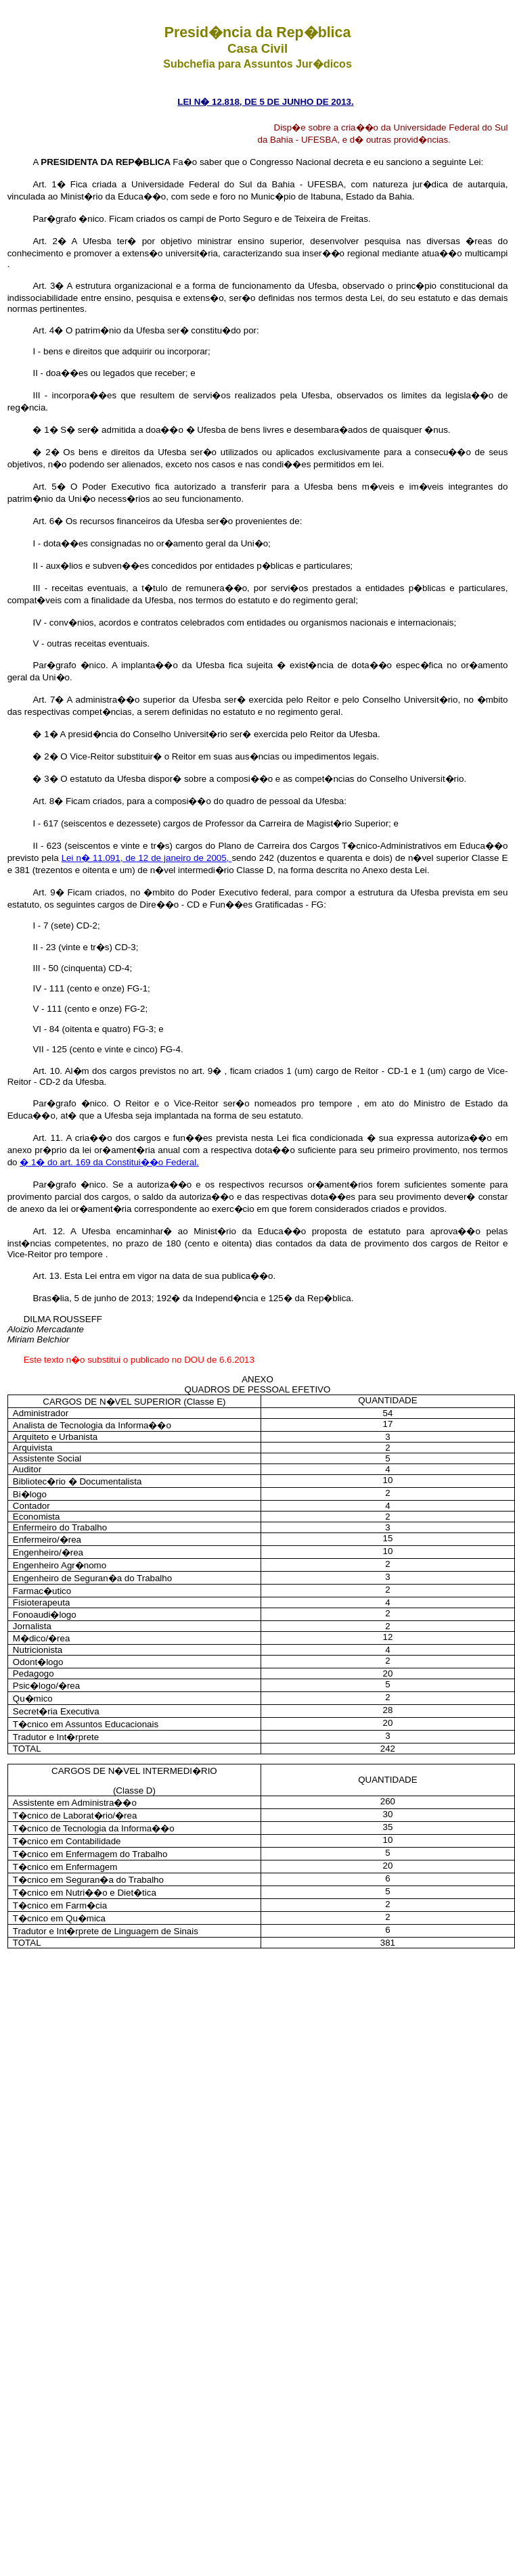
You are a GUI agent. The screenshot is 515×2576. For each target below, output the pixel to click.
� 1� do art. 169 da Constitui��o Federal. (109, 1162)
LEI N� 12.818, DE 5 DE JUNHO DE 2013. (265, 102)
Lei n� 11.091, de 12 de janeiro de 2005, (147, 858)
